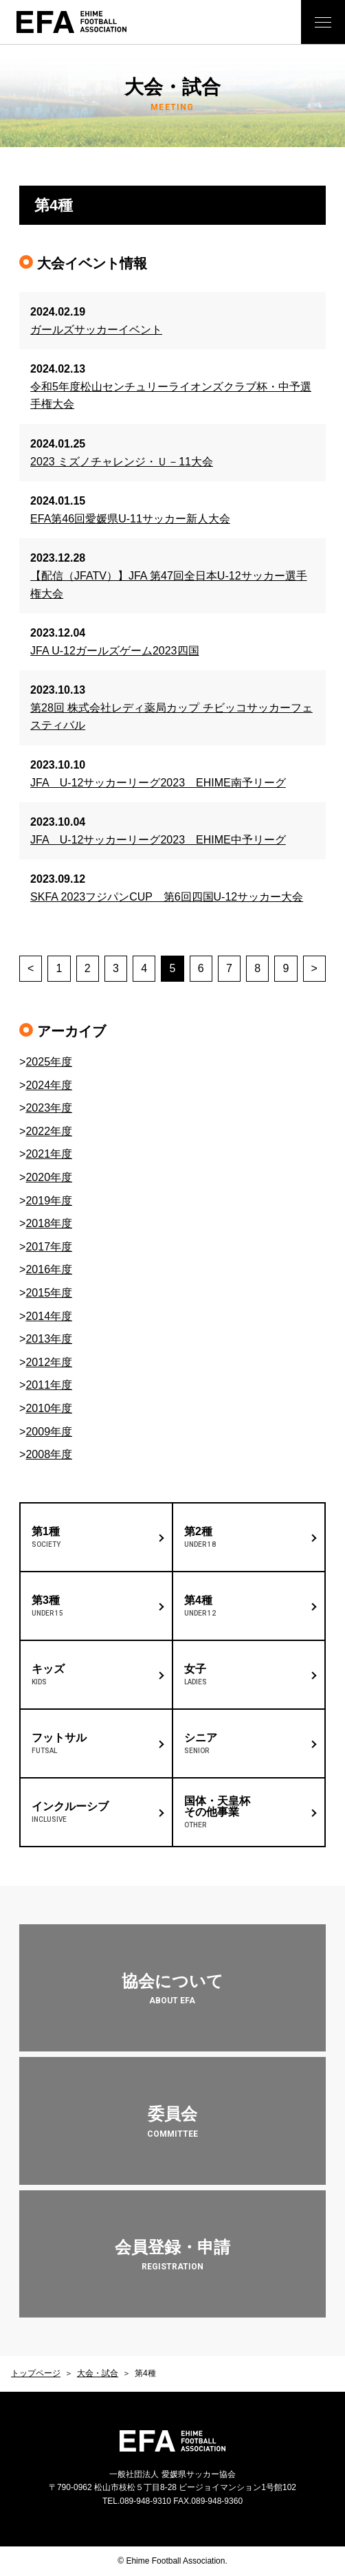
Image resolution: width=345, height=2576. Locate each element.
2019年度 (48, 1201)
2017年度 (48, 1247)
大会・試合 (97, 2373)
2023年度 (48, 1108)
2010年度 (48, 1408)
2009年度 (48, 1432)
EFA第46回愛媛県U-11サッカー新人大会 (130, 519)
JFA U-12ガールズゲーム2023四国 (114, 651)
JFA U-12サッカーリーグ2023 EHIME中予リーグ (158, 840)
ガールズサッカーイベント (96, 329)
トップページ (35, 2373)
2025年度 (48, 1062)
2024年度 (48, 1085)
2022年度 (48, 1131)
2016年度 (48, 1269)
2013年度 (48, 1339)
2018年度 (48, 1223)
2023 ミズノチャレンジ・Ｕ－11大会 (121, 461)
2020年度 (48, 1177)
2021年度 (48, 1154)
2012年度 (48, 1362)
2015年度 (48, 1293)
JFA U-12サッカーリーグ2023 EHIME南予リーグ (158, 783)
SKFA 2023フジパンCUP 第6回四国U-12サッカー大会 (166, 897)
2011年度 (48, 1385)
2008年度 (48, 1454)
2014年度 (48, 1316)
